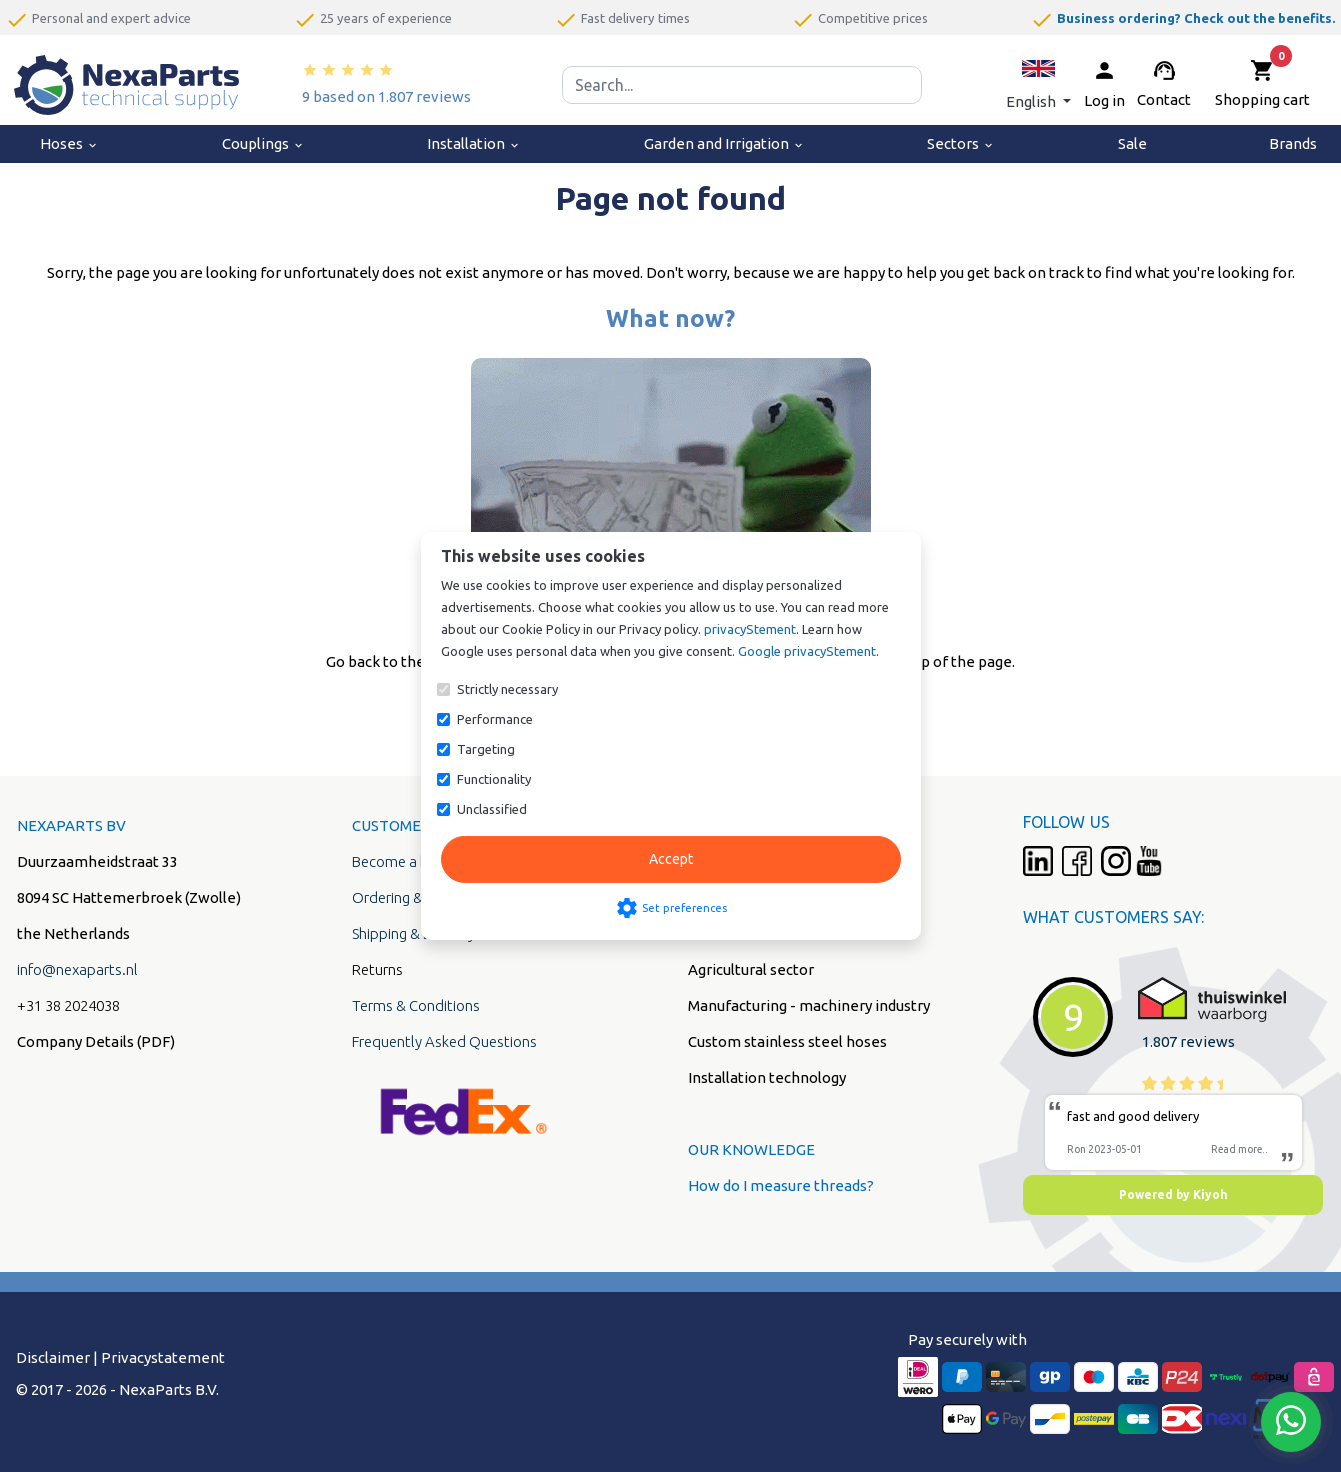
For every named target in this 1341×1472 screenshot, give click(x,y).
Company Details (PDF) (96, 1041)
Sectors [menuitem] (961, 143)
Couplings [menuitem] (263, 143)
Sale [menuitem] (1132, 143)
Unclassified (492, 809)
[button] (1038, 84)
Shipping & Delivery (413, 933)
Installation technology (767, 1077)
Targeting (486, 749)
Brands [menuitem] (1293, 143)
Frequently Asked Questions (444, 1041)
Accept (671, 859)
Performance (495, 719)
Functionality (494, 779)
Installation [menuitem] (474, 143)
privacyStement (750, 629)
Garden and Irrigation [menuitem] (724, 143)
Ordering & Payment (418, 897)
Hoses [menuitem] (69, 143)
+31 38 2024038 (68, 1005)
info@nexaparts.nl (77, 969)
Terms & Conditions (416, 1005)
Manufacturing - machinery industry (809, 1005)
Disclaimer (53, 1357)
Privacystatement (163, 1357)
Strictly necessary (507, 689)
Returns (377, 969)
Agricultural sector (751, 969)
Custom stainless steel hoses (787, 1041)
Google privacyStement (807, 651)
